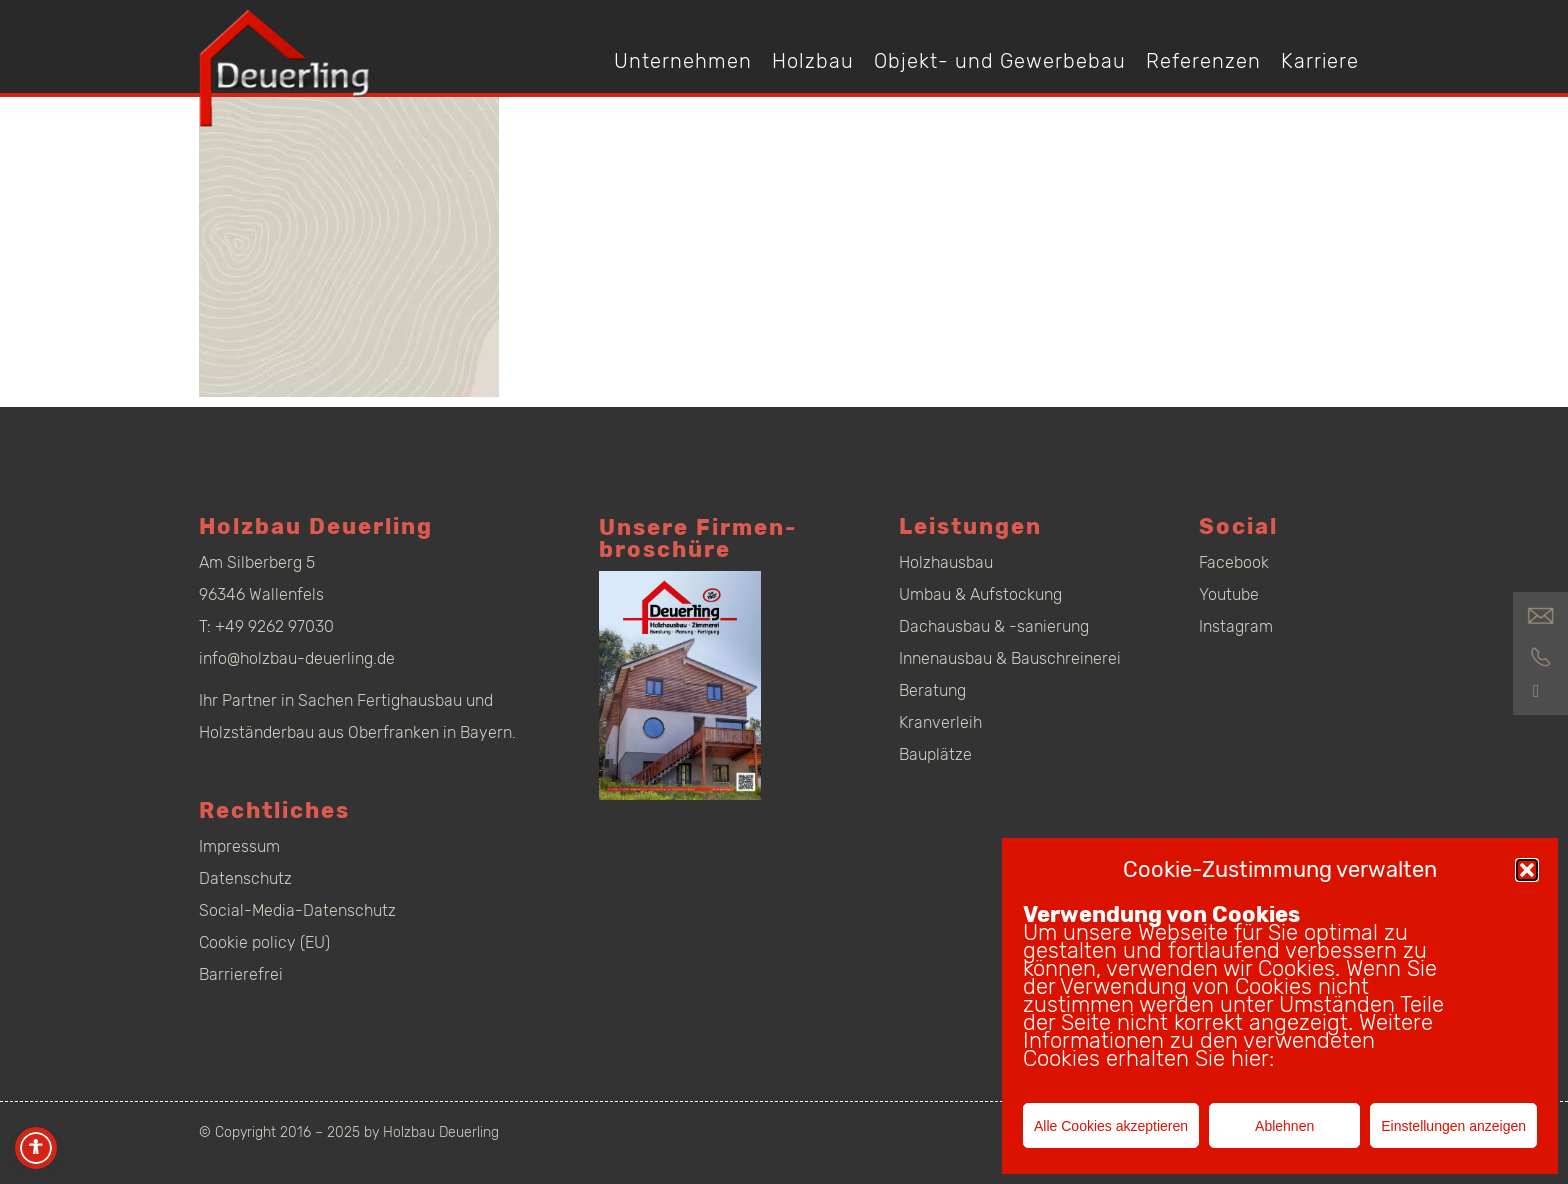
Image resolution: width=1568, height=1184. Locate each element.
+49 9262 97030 (274, 626)
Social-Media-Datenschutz (297, 910)
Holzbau (813, 61)
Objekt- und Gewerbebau (1000, 61)
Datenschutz (245, 878)
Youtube (1229, 594)
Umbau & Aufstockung (980, 594)
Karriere (1320, 61)
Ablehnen (1284, 1126)
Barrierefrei (241, 974)
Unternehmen (683, 61)
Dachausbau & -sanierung (994, 626)
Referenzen (1203, 61)
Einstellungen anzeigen (1453, 1126)
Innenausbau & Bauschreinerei (1010, 658)
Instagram (1236, 626)
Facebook (1234, 562)
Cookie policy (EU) (264, 942)
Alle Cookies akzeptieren (1111, 1126)
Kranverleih (940, 722)
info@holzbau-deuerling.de (297, 658)
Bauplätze (935, 754)
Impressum (239, 846)
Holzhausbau (946, 562)
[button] (1527, 870)
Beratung (932, 690)
